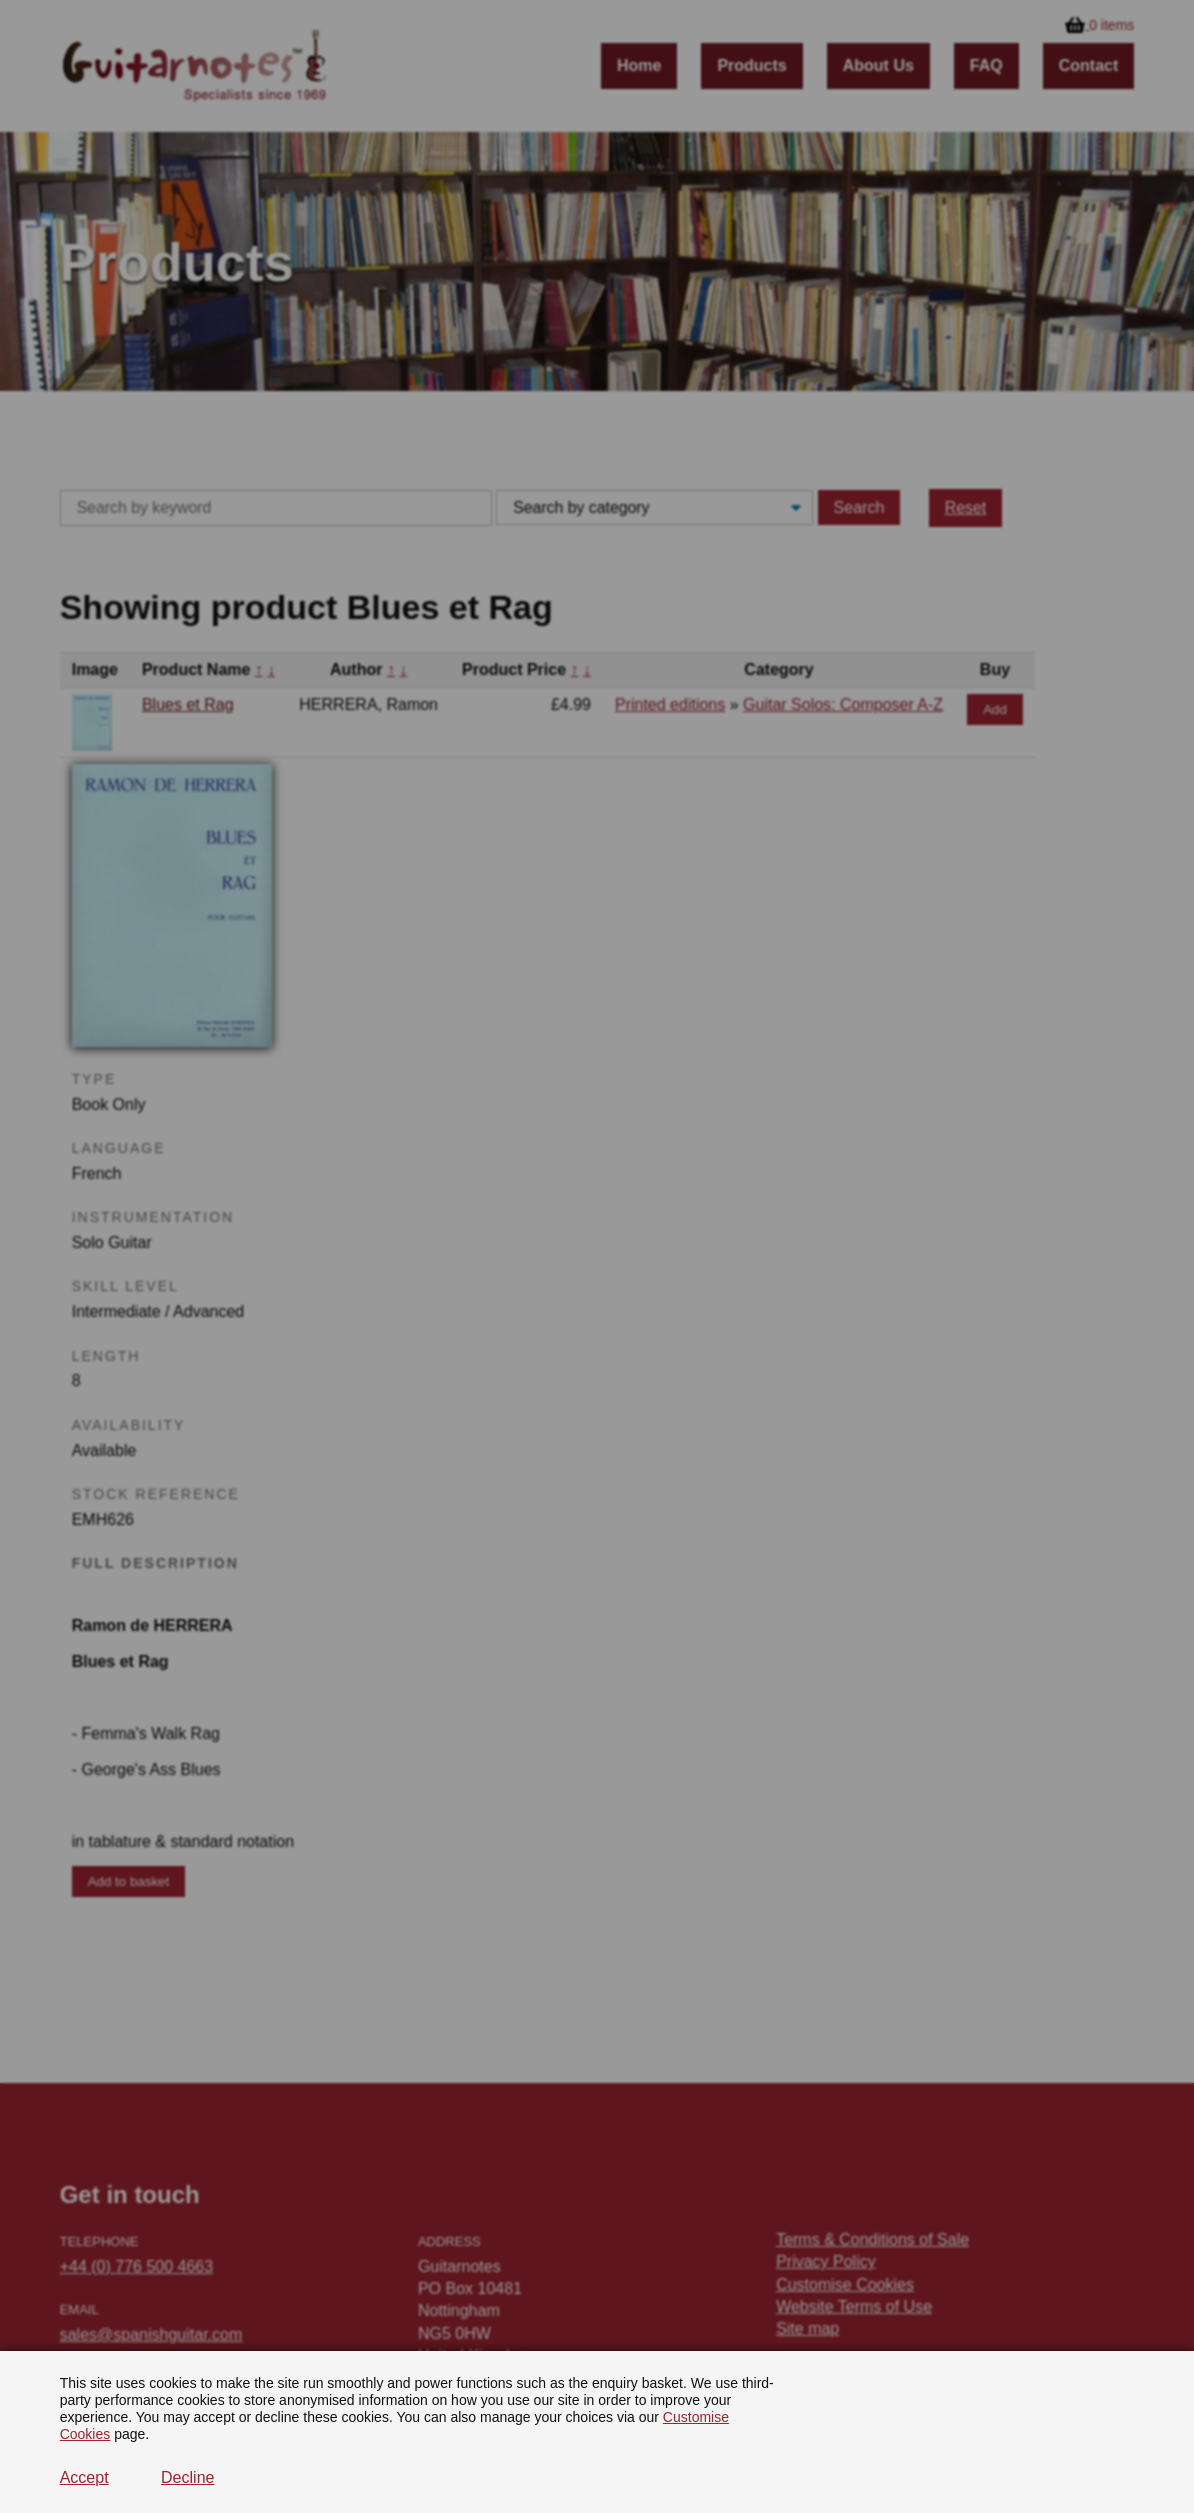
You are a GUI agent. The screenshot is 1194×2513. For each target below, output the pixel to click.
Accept (84, 2477)
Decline (187, 2477)
